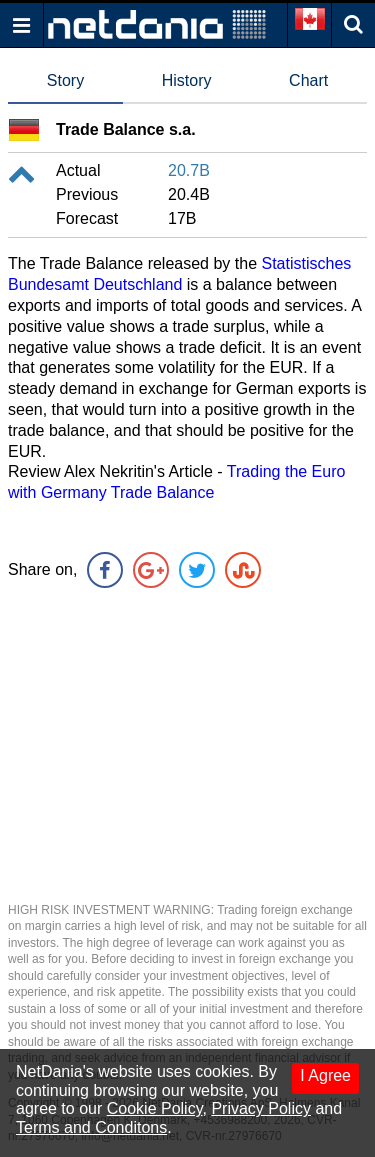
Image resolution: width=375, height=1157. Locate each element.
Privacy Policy (261, 1108)
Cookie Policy (155, 1108)
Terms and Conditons (91, 1127)
